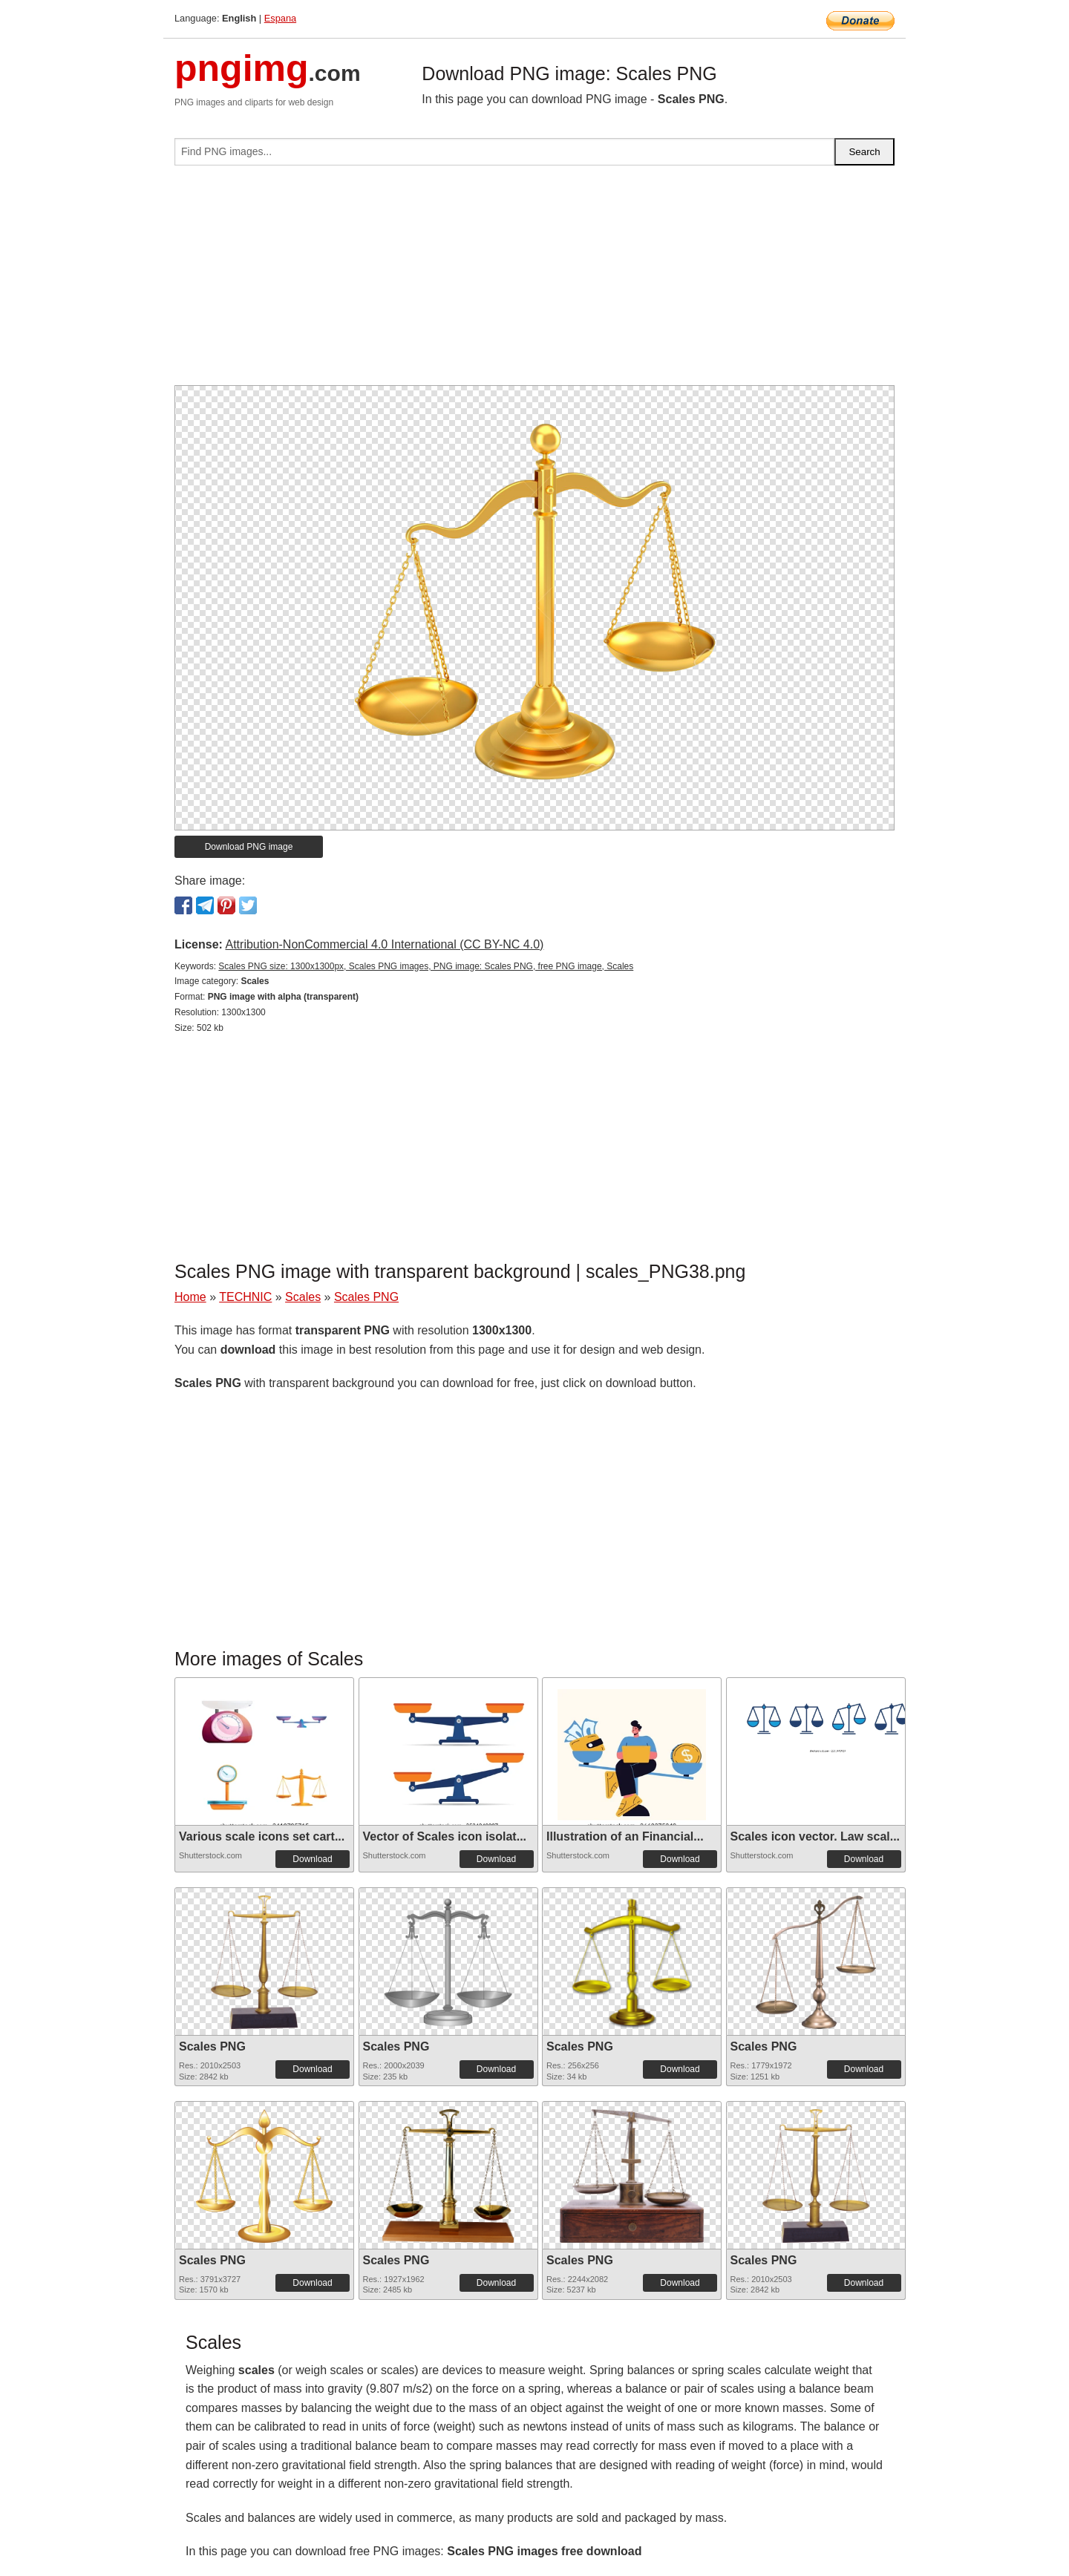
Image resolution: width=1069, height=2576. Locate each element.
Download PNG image (249, 847)
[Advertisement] (534, 281)
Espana (280, 18)
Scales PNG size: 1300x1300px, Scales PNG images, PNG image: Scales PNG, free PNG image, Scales (425, 966)
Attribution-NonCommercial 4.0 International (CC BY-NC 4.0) (384, 944)
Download (312, 1859)
